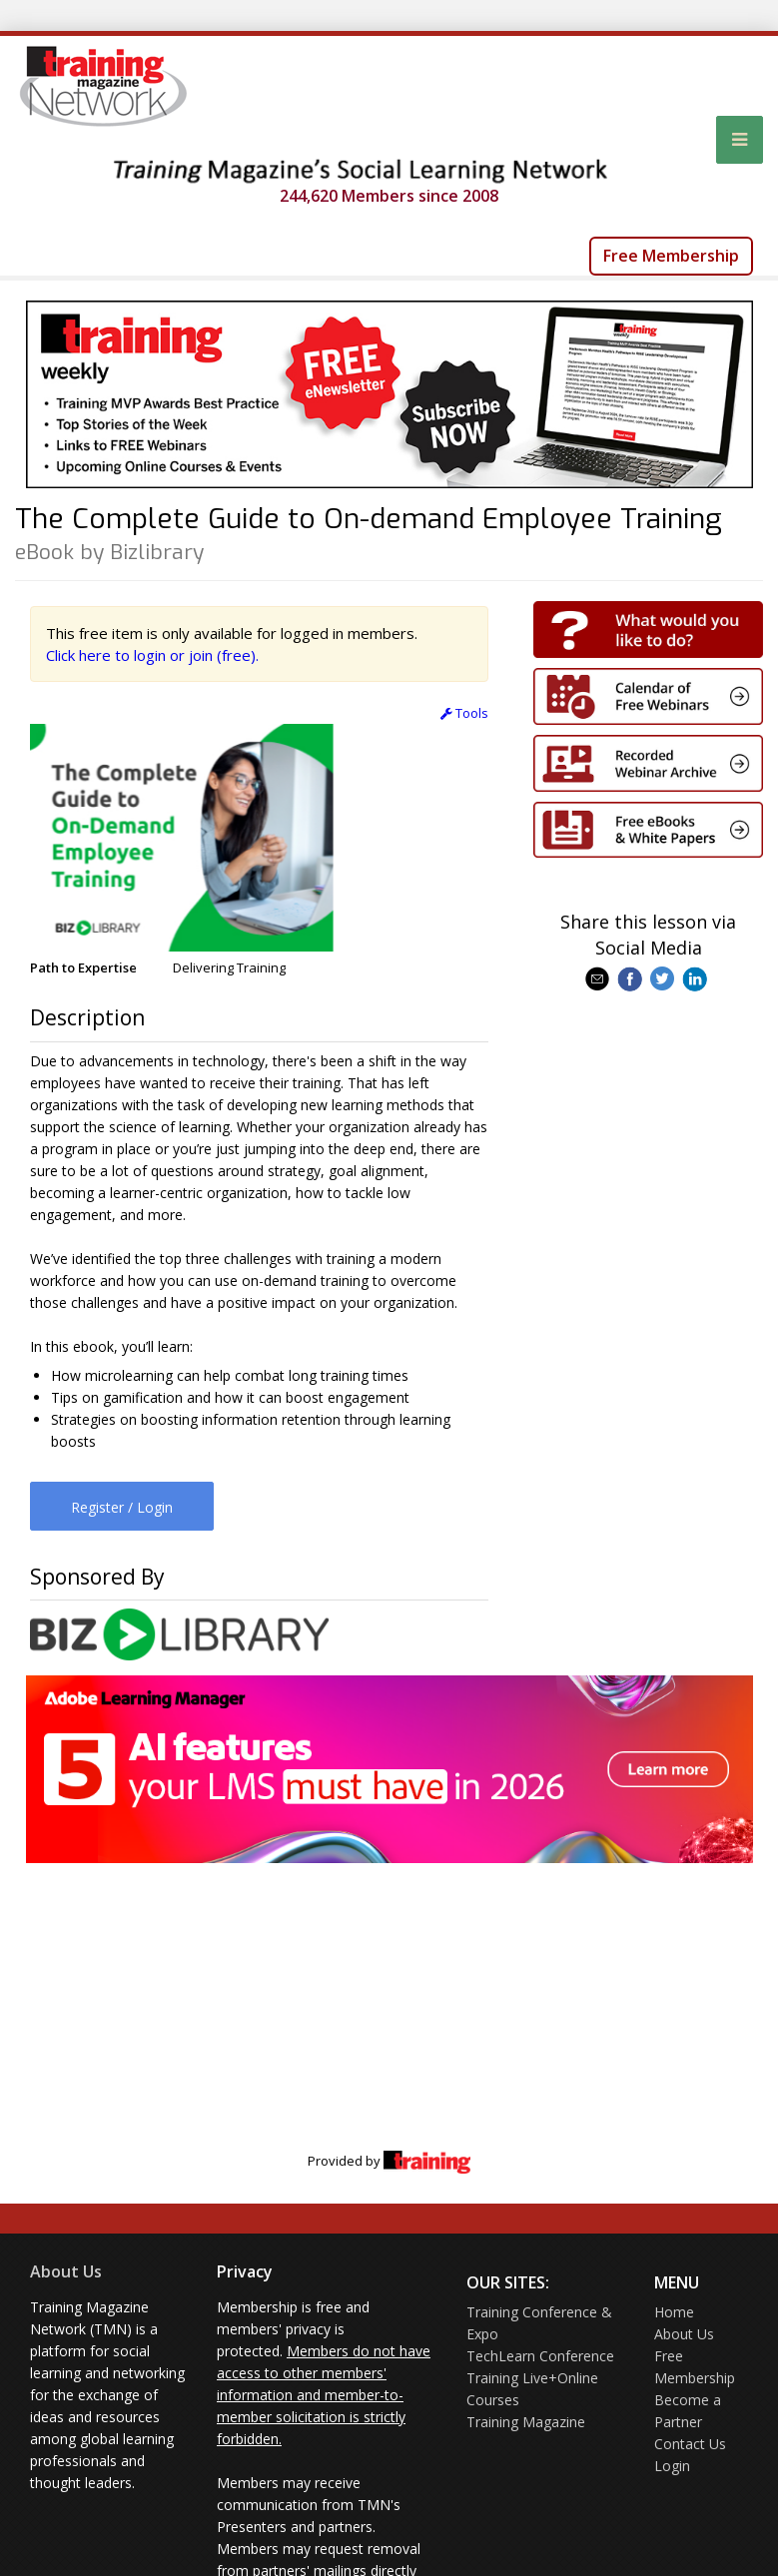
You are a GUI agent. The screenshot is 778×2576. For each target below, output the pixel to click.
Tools (464, 713)
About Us (66, 2271)
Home (674, 2311)
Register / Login (122, 1507)
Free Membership (671, 256)
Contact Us (690, 2443)
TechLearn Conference (540, 2355)
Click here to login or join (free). (152, 655)
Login (672, 2465)
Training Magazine (525, 2421)
